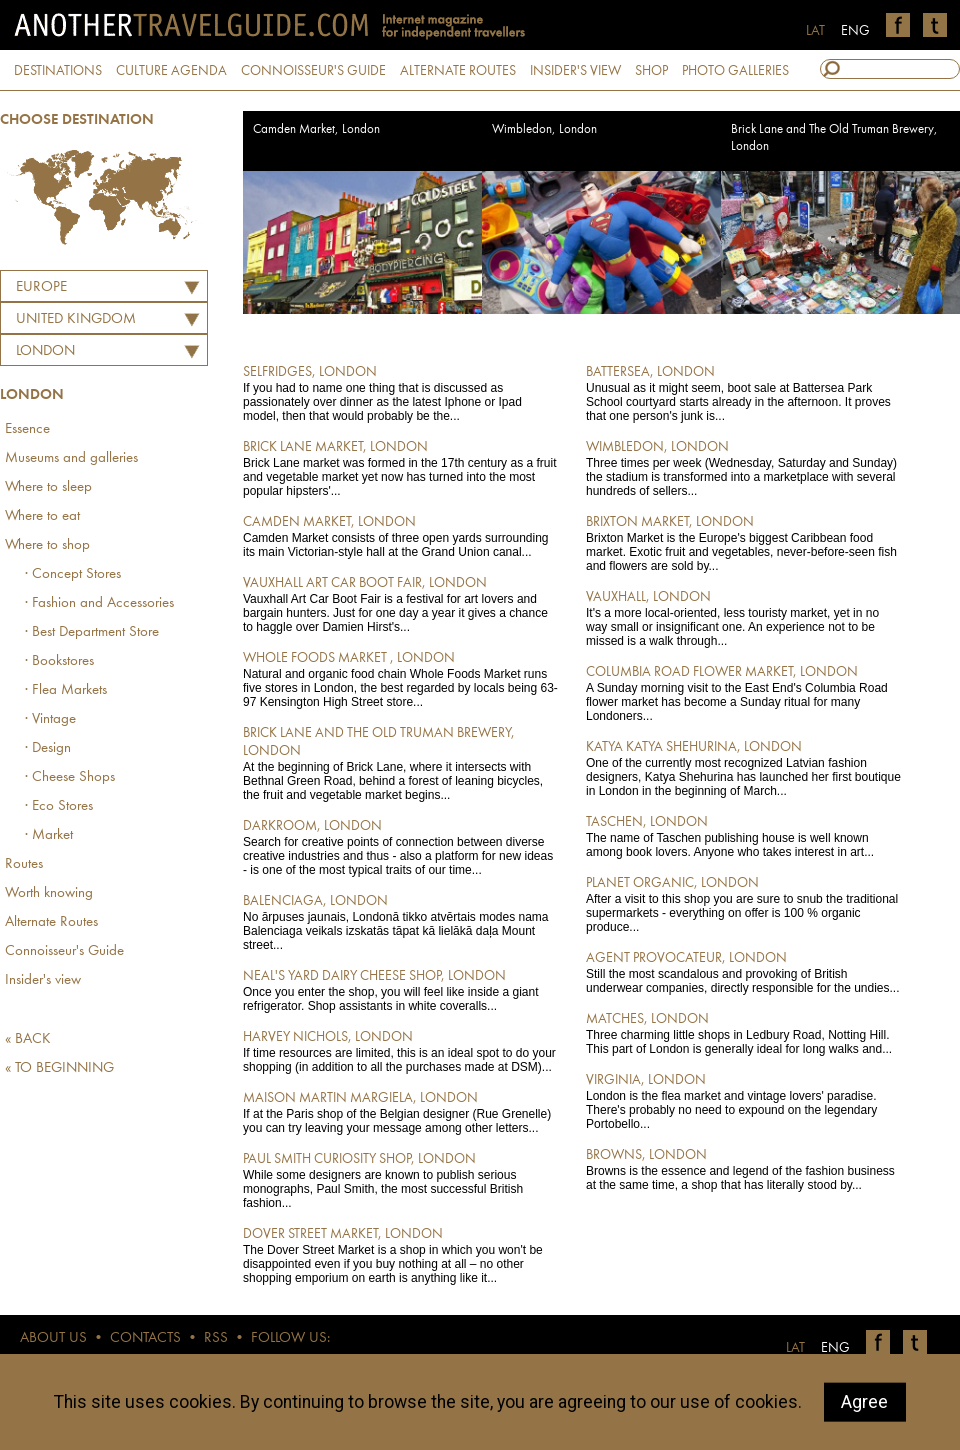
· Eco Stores (59, 806)
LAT (815, 31)
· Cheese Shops (70, 777)
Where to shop (47, 545)
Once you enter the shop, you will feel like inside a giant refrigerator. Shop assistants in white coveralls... (400, 990)
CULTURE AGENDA (171, 71)
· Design (48, 748)
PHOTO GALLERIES (735, 71)
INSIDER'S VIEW (575, 71)
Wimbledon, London (544, 129)
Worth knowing (49, 893)
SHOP (651, 71)
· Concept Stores (73, 574)
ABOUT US (53, 1338)
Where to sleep (48, 487)
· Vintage (50, 719)
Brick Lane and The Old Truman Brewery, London (834, 138)
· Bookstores (59, 661)
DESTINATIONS (58, 71)
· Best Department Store (92, 632)
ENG (855, 31)
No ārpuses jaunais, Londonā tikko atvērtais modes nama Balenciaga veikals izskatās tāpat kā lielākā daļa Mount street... (400, 922)
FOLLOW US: (290, 1338)
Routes (24, 864)
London (45, 351)
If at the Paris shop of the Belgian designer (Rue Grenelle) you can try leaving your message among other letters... (400, 1112)
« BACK (28, 1039)
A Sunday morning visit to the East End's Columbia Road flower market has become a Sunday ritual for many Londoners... (743, 693)
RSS (216, 1338)
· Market (49, 835)
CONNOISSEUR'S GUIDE (313, 71)
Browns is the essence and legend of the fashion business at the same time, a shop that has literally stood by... (743, 1169)
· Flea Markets (66, 690)
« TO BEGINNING (59, 1068)
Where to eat (42, 516)
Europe (41, 287)
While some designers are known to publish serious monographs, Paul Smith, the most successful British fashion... (400, 1180)
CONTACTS (145, 1338)
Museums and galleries (71, 458)
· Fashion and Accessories (99, 603)
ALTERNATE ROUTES (458, 71)
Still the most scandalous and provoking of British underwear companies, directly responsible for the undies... (743, 972)
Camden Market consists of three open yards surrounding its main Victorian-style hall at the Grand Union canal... (400, 536)
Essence (27, 429)
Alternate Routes (51, 922)
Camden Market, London (316, 129)
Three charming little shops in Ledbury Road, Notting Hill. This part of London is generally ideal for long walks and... (743, 1033)
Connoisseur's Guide (64, 951)
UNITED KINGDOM (76, 319)
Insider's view (43, 980)
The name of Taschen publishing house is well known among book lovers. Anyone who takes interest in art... (743, 836)
